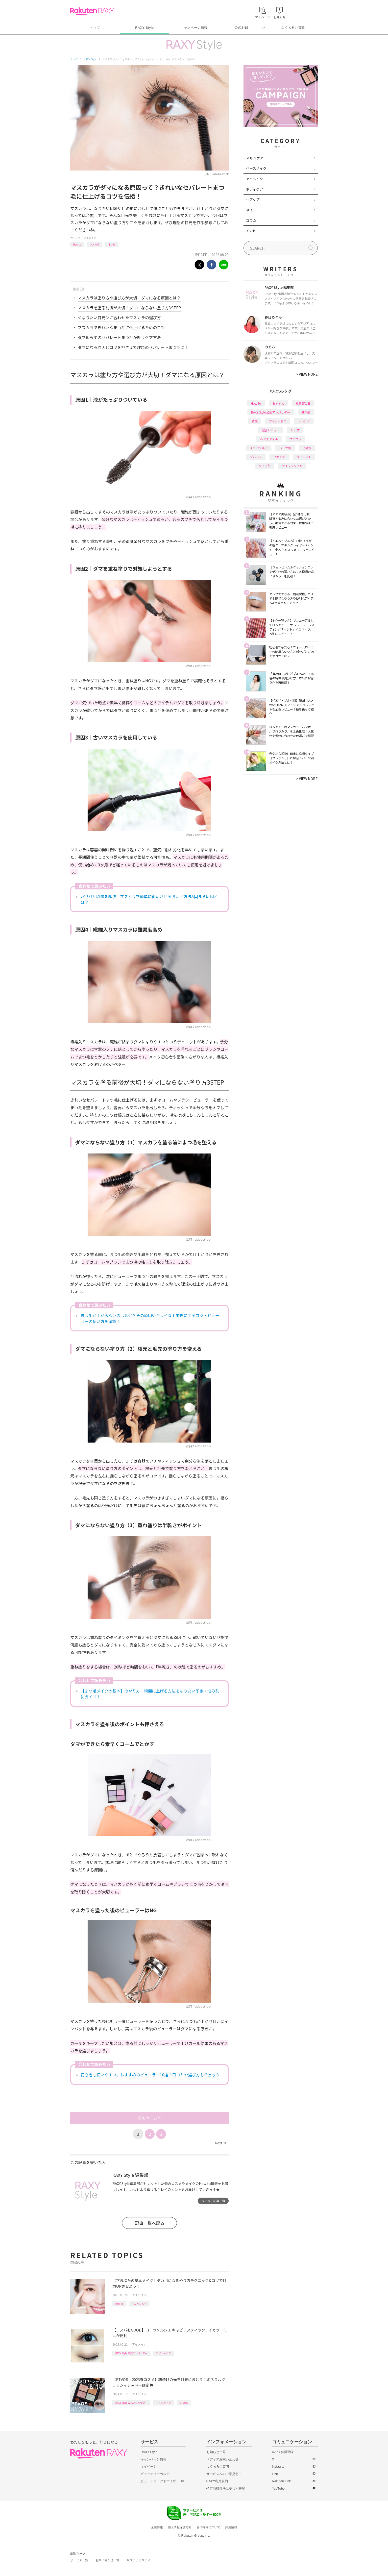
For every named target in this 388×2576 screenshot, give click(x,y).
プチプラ (295, 439)
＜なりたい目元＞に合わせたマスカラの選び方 (119, 317)
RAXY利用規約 (217, 2481)
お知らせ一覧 (216, 2452)
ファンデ (279, 457)
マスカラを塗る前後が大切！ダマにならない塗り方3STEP (129, 308)
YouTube (278, 2488)
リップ (295, 430)
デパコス (256, 457)
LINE (275, 2474)
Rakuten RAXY (92, 11)
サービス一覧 (79, 2560)
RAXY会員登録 (282, 2452)
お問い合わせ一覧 (107, 2560)
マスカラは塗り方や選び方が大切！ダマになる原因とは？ (129, 298)
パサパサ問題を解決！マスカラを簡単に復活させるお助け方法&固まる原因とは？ (149, 899)
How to (77, 244)
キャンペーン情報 (194, 27)
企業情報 (157, 2527)
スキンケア (254, 157)
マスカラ (94, 244)
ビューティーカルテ (155, 2474)
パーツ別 (285, 448)
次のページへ (149, 2118)
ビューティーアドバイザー (160, 2481)
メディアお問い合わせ (222, 2459)
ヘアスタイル (269, 439)
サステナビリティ (138, 2560)
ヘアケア (253, 199)
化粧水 (306, 448)
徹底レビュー (270, 430)
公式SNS (242, 27)
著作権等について (208, 2527)
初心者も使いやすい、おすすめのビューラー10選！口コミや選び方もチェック (150, 2075)
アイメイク (90, 238)
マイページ (149, 2466)
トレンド (304, 421)
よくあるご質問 (293, 27)
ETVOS (184, 2402)
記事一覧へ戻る (149, 2223)
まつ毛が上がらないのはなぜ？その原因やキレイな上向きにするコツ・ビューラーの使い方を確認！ (150, 1318)
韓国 (255, 421)
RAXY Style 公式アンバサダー (131, 2353)
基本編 (305, 412)
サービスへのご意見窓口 (224, 2474)
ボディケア (254, 189)
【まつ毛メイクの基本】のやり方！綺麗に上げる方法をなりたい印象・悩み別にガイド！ (150, 1694)
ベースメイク (256, 168)
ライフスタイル (292, 466)
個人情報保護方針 (180, 2527)
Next (220, 2142)
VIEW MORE (307, 374)
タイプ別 (264, 466)
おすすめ (278, 403)
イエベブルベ (139, 2304)
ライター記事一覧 (213, 2201)
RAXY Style (144, 27)
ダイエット (303, 457)
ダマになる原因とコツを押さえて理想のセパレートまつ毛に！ (133, 347)
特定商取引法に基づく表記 (225, 2488)
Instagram (279, 2466)
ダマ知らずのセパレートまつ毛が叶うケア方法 (119, 337)
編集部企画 (303, 403)
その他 (251, 230)
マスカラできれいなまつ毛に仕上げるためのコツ (121, 327)
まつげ (112, 244)
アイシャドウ (163, 2353)
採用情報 (231, 2527)
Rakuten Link (281, 2481)
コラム (251, 220)
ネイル (251, 209)
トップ (95, 27)
